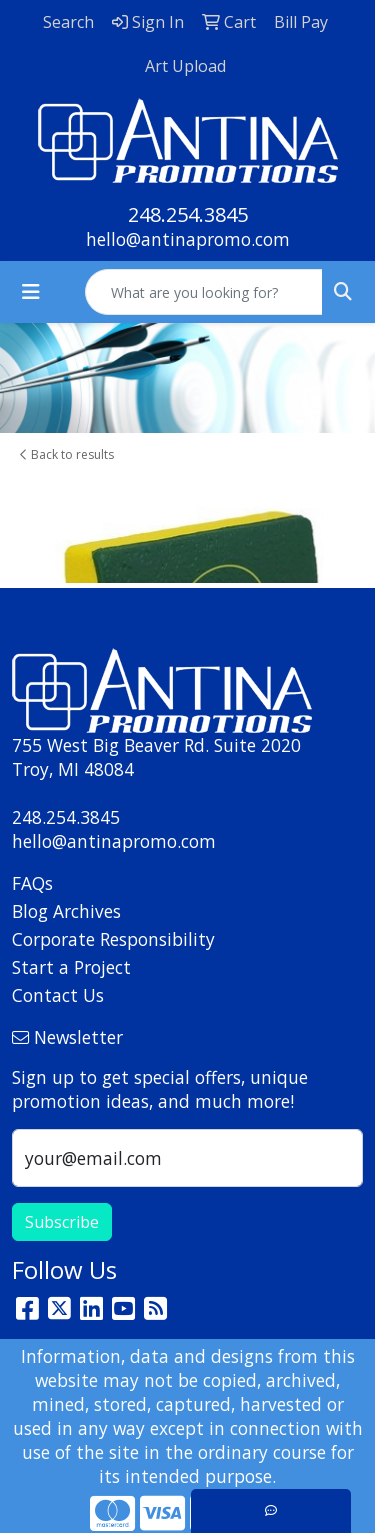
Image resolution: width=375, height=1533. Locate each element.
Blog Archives (66, 911)
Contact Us (58, 995)
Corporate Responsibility (113, 939)
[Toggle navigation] (31, 292)
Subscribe (62, 1222)
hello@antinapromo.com (188, 239)
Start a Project (71, 967)
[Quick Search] (204, 292)
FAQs (32, 883)
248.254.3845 (188, 214)
